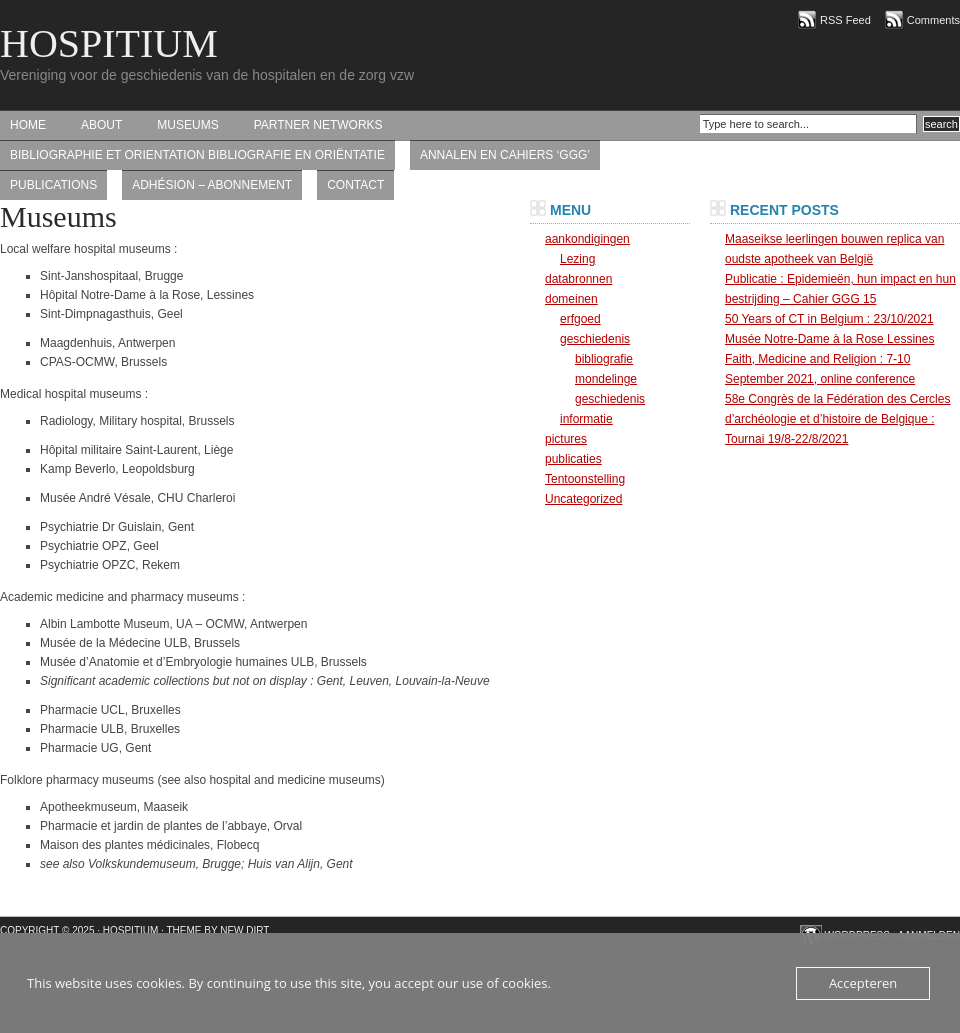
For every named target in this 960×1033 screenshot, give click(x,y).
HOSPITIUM (109, 43)
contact (355, 185)
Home (28, 125)
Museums (187, 125)
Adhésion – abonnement (212, 185)
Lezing (577, 259)
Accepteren (863, 983)
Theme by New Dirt (218, 930)
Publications (53, 185)
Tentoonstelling (585, 479)
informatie (586, 419)
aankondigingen (587, 239)
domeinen (571, 299)
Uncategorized (583, 499)
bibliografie (604, 359)
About (101, 125)
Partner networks (318, 125)
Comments (933, 20)
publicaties (573, 459)
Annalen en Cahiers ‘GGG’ (505, 155)
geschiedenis (595, 339)
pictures (566, 439)
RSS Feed (845, 20)
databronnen (578, 279)
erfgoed (580, 319)
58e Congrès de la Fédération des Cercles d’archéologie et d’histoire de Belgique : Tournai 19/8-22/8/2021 (837, 419)
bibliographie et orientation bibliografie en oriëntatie (197, 155)
